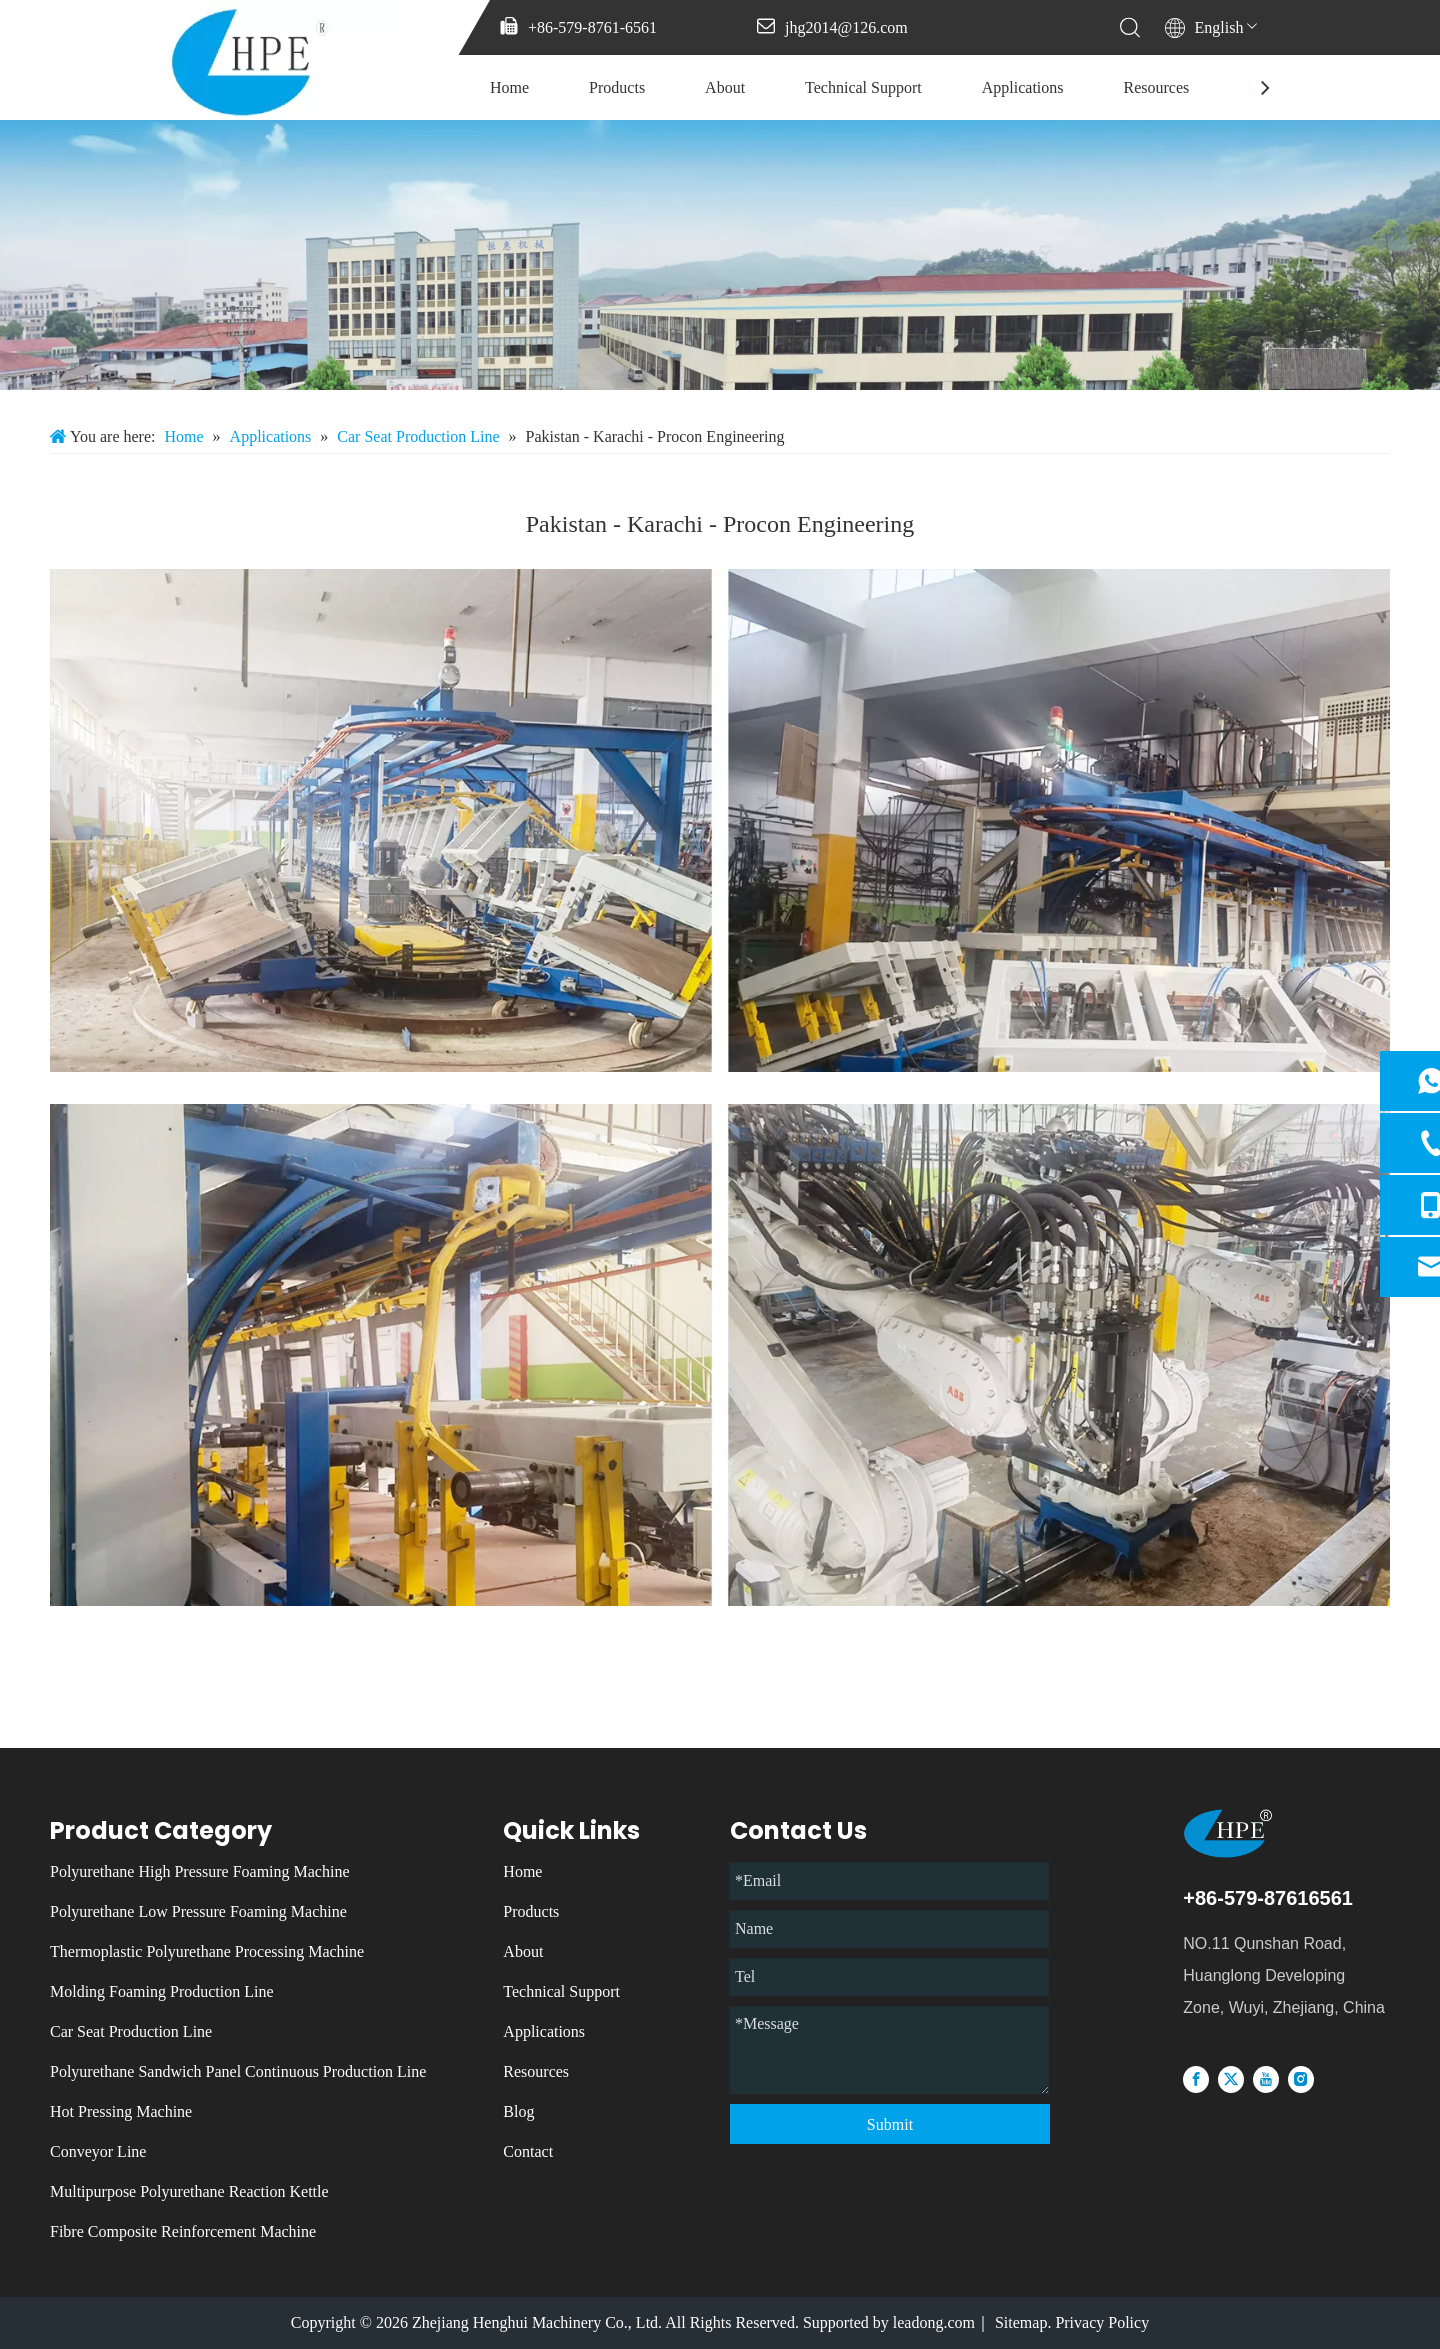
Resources (1157, 87)
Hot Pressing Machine (121, 2111)
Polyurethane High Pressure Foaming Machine (200, 1871)
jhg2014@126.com (846, 27)
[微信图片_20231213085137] (720, 255)
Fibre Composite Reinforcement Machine (183, 2231)
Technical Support (863, 87)
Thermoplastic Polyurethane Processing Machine (207, 1951)
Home (509, 87)
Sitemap (1021, 2322)
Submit (890, 2124)
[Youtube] (1266, 2078)
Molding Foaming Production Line (162, 1991)
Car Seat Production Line (131, 2031)
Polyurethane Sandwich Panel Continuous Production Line (238, 2071)
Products (617, 87)
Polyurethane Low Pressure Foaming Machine (198, 1911)
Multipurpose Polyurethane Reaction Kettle (189, 2191)
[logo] (1261, 1833)
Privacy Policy (1102, 2322)
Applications (1023, 87)
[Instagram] (1301, 2078)
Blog (518, 2111)
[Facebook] (1196, 2078)
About (725, 87)
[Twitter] (1231, 2078)
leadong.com (934, 2322)
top (1398, 2263)
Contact (528, 2151)
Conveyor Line (98, 2151)
